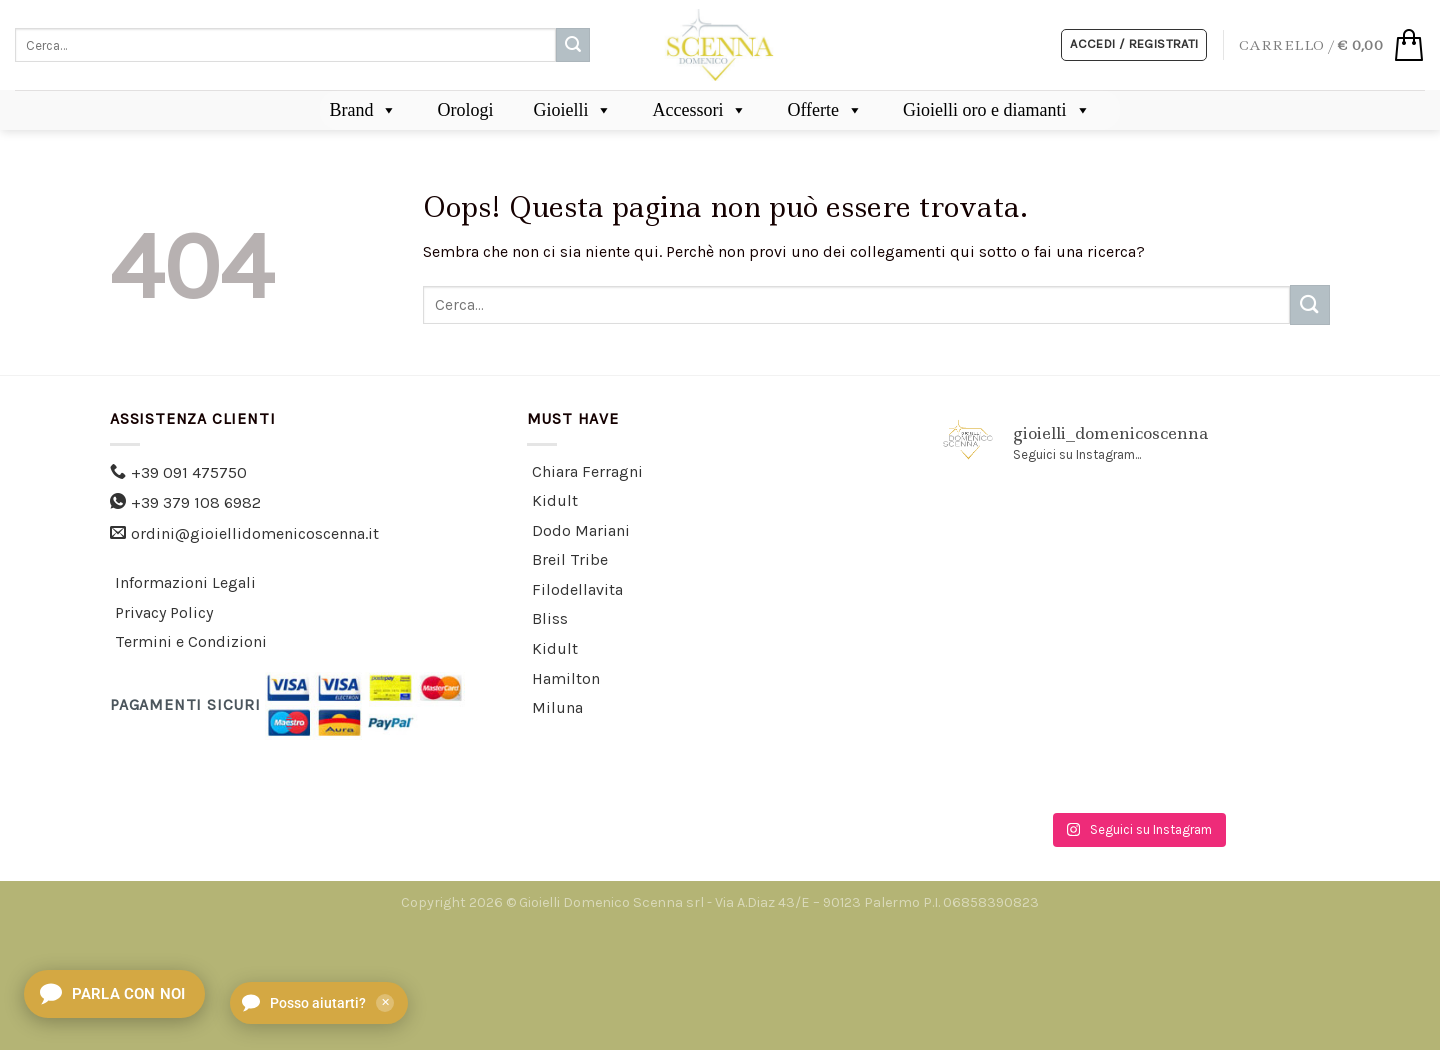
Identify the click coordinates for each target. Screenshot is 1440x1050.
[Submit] (573, 45)
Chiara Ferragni (587, 471)
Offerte (825, 110)
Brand (363, 110)
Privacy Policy (164, 612)
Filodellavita (577, 589)
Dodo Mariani (581, 530)
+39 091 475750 (189, 472)
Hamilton (566, 678)
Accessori (699, 110)
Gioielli (572, 110)
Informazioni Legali (185, 582)
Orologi (465, 110)
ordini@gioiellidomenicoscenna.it (255, 533)
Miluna (557, 707)
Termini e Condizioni (191, 641)
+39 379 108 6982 (196, 502)
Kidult (555, 500)
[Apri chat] (114, 994)
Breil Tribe (570, 559)
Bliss (550, 618)
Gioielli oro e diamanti (996, 110)
